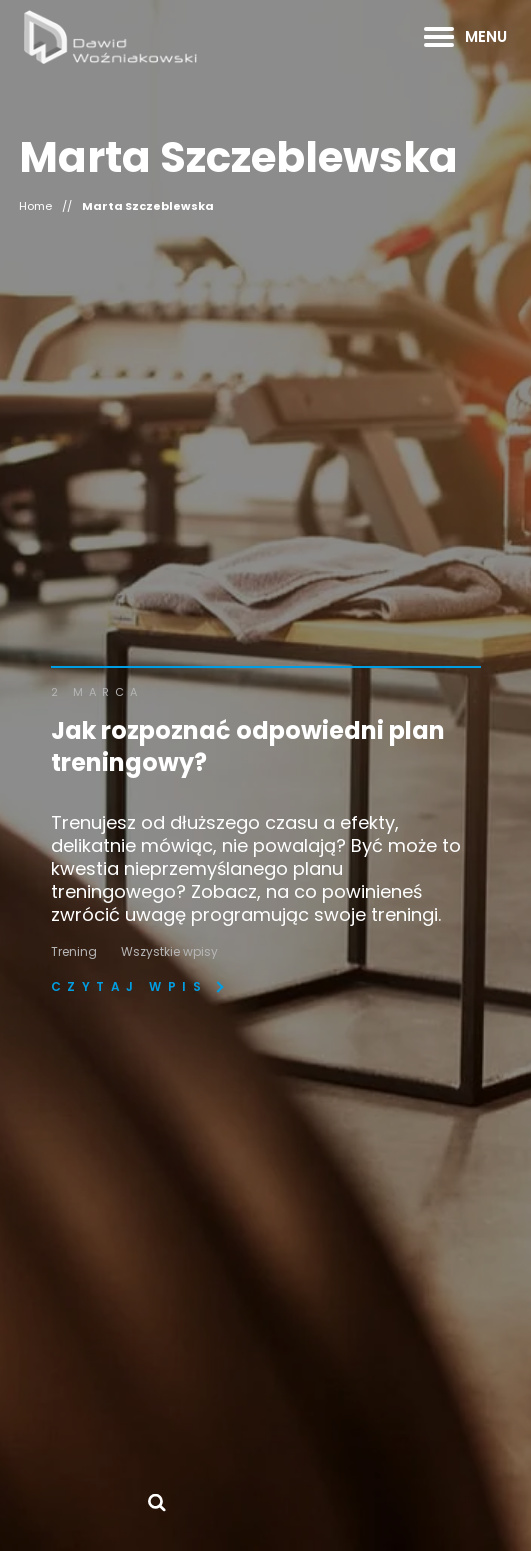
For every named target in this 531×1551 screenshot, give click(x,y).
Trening (74, 951)
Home (35, 206)
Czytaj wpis (129, 987)
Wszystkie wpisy (169, 951)
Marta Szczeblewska (148, 206)
